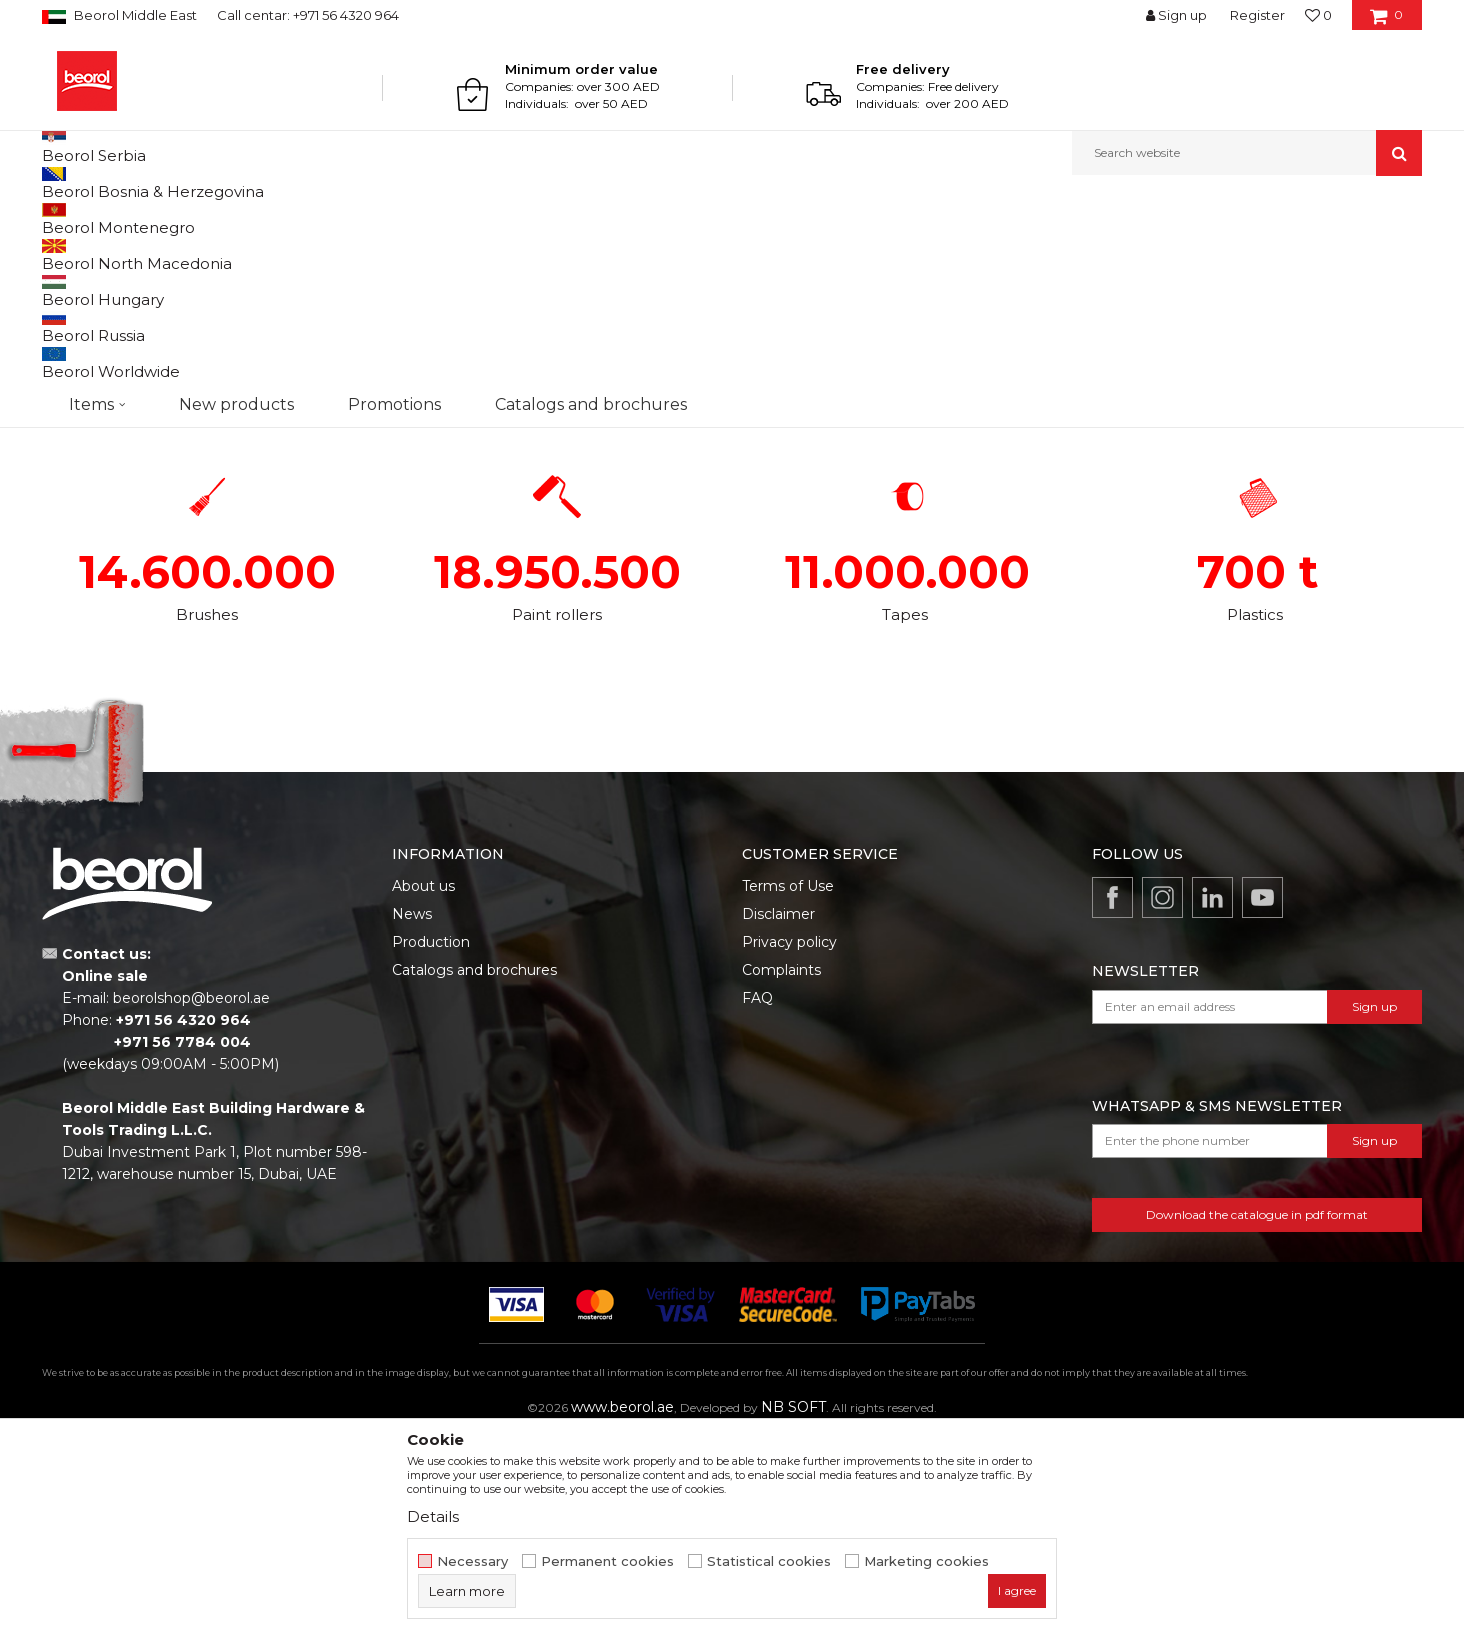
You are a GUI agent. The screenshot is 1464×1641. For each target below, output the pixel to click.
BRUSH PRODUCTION (183, 317)
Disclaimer (778, 1120)
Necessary (472, 1561)
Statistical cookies (769, 1561)
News (412, 1120)
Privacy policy (789, 1148)
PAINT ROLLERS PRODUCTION (549, 317)
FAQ (757, 1204)
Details (433, 1516)
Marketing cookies (926, 1561)
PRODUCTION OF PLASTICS (1281, 317)
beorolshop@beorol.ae (191, 1204)
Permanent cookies (607, 1561)
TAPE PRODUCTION (915, 317)
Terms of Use (788, 1092)
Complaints (781, 1176)
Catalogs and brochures (474, 1176)
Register (1257, 15)
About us (423, 1092)
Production (431, 1148)
